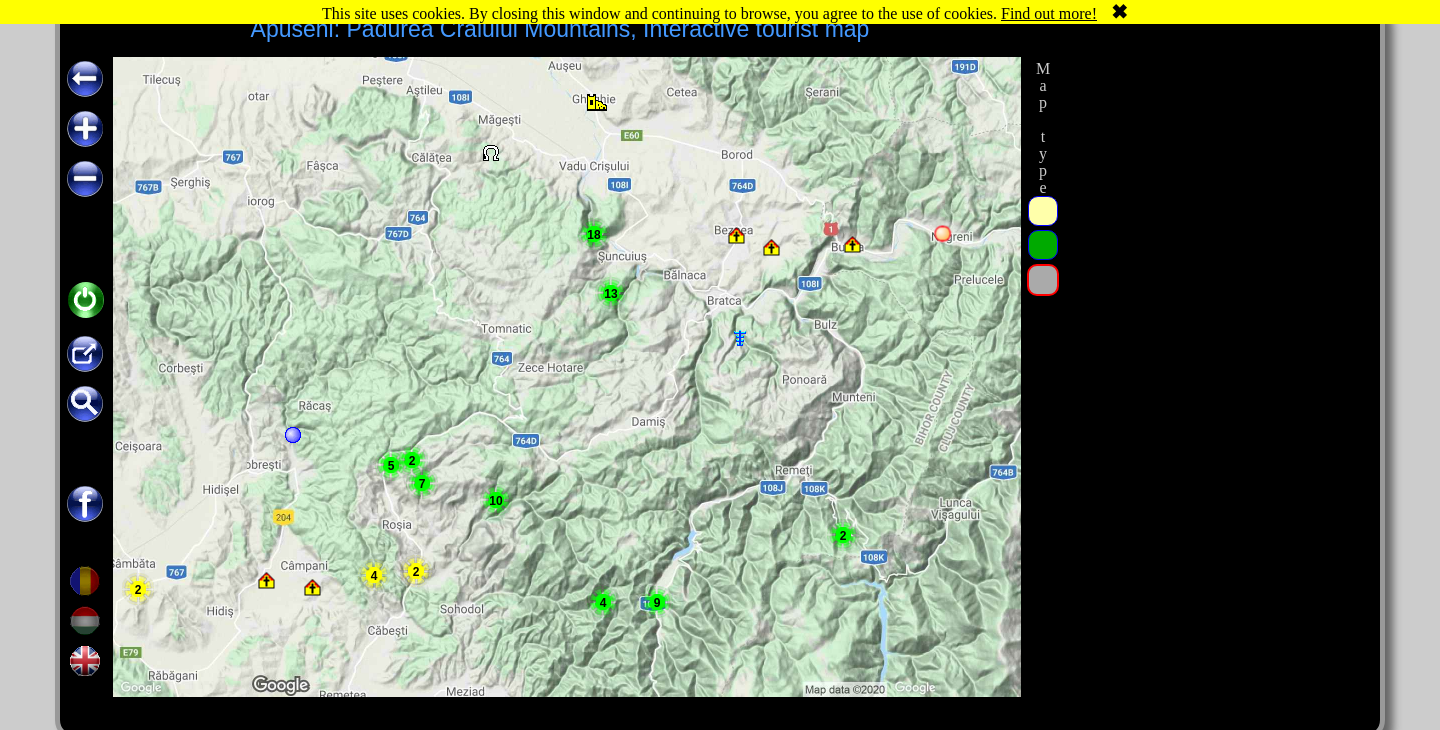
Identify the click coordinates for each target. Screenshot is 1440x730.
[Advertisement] (1213, 357)
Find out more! (1049, 13)
